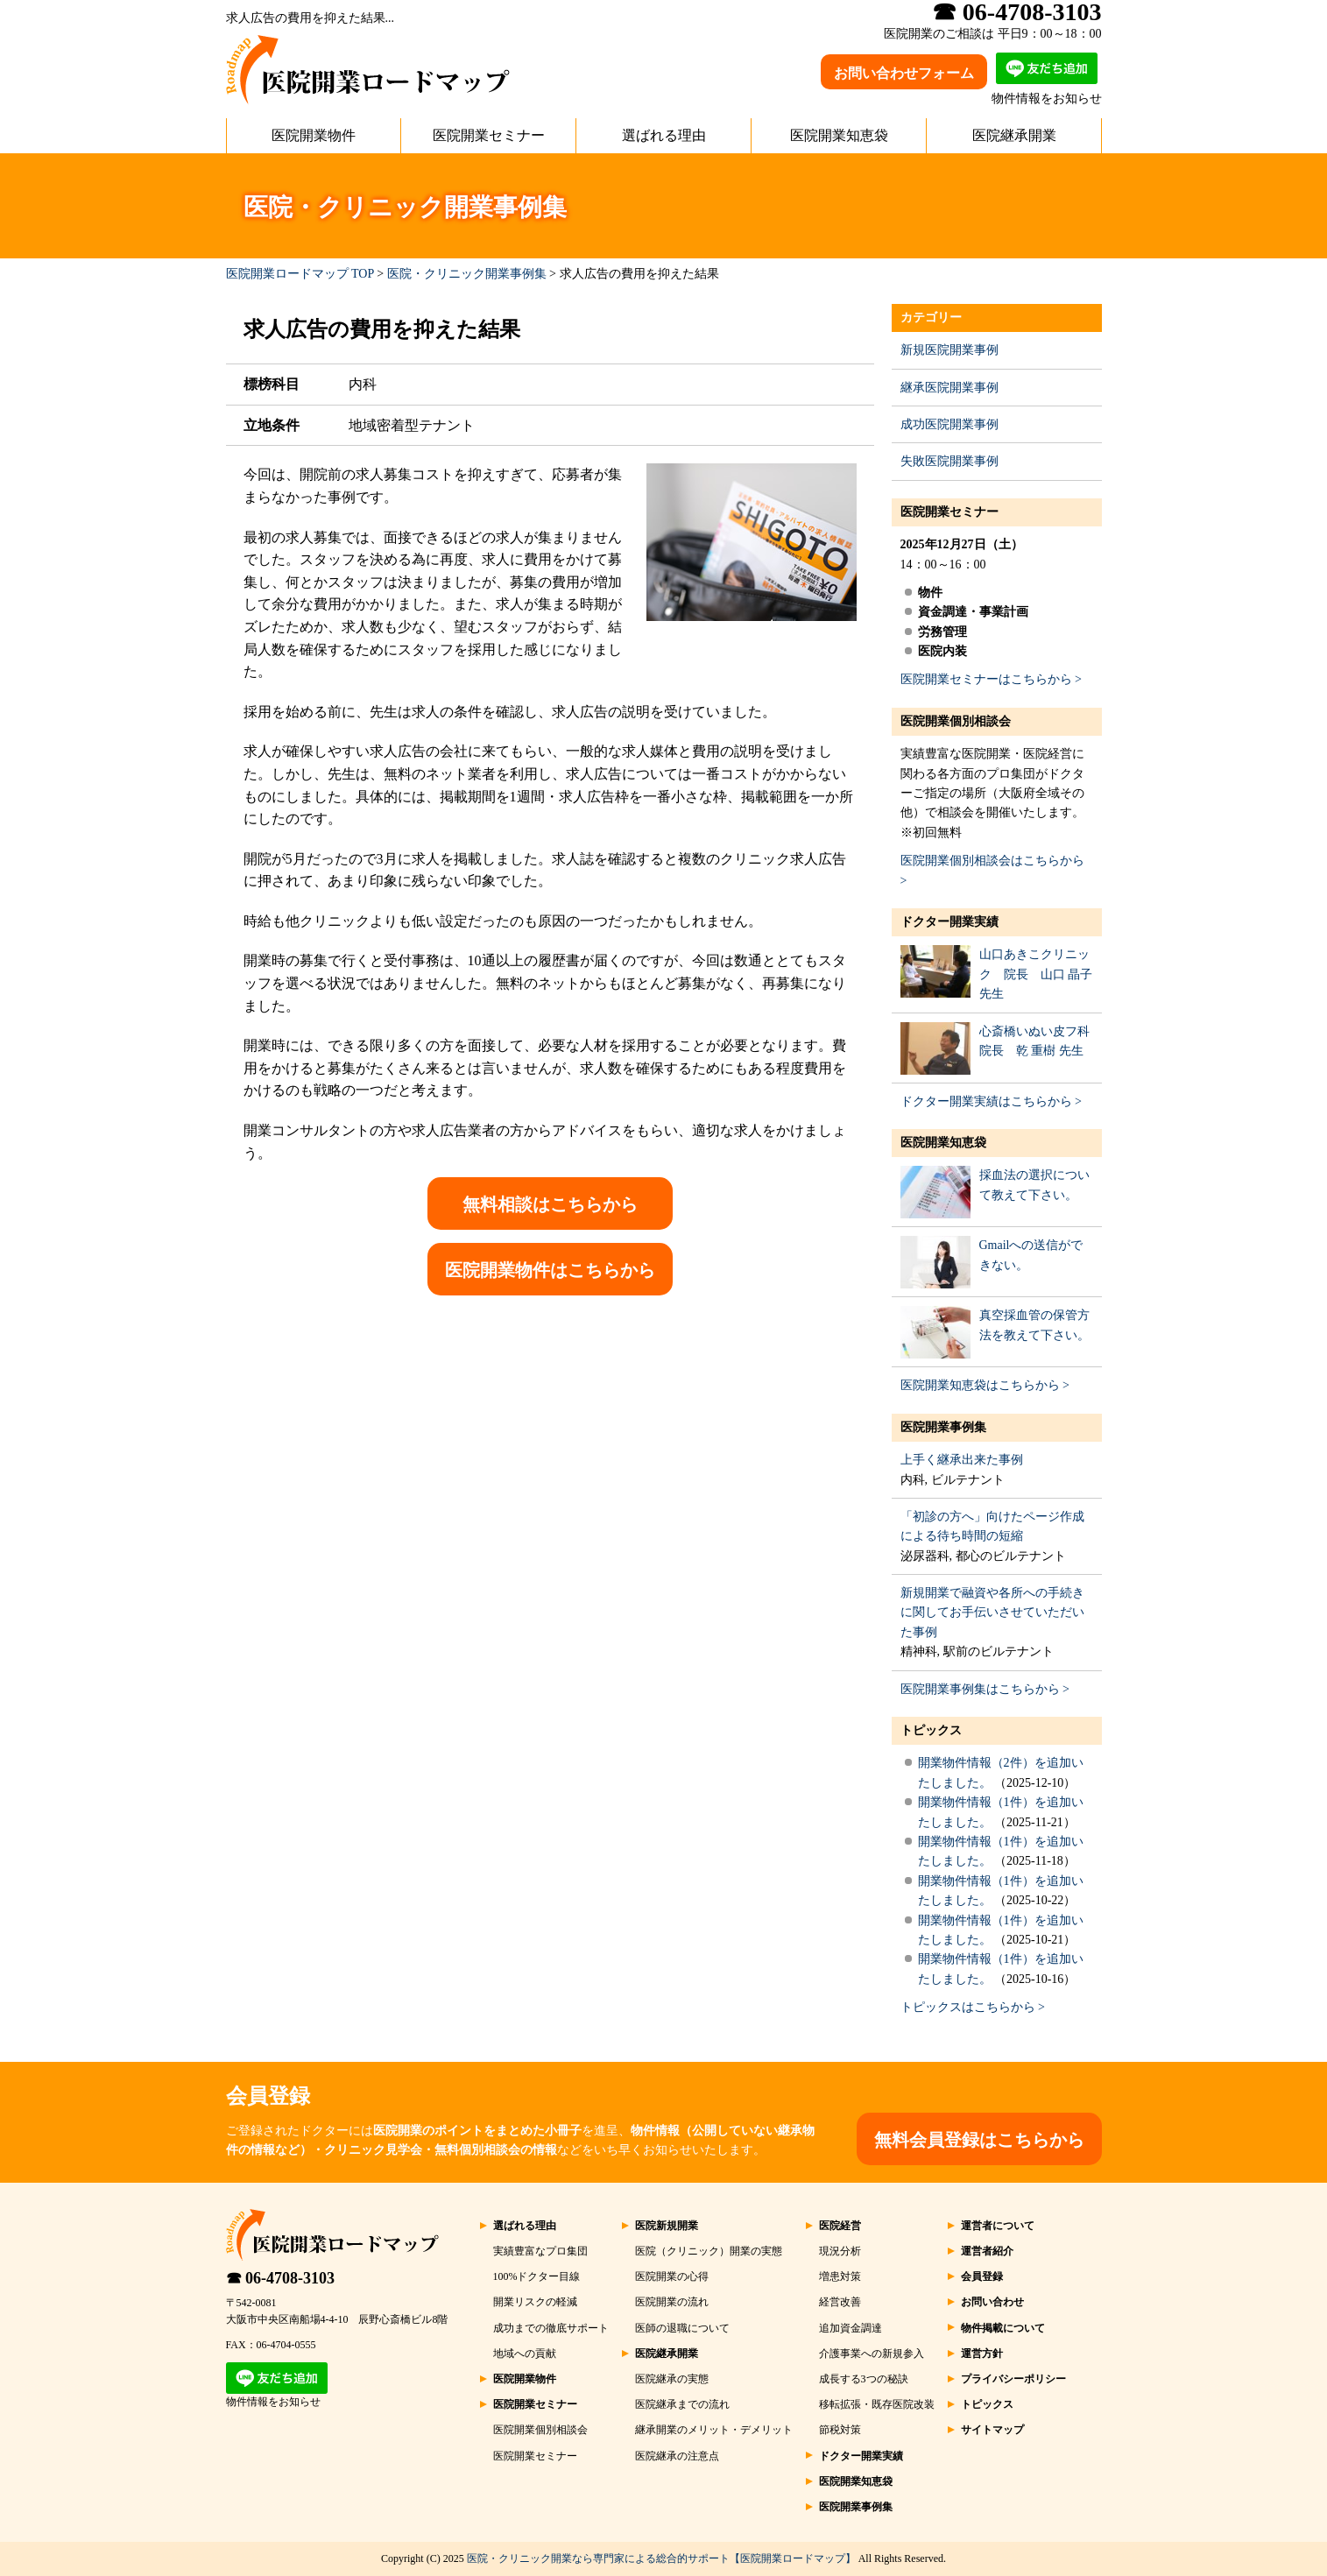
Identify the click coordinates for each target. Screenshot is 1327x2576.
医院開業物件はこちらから (550, 1270)
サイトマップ (992, 2430)
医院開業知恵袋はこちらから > (984, 1385)
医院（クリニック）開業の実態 (708, 2251)
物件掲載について (1003, 2328)
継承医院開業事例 (949, 387)
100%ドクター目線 (537, 2276)
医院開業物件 (314, 135)
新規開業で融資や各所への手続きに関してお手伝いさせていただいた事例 (992, 1612)
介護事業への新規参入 (871, 2353)
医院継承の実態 (672, 2379)
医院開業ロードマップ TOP (300, 273)
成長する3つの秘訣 (863, 2379)
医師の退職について (682, 2328)
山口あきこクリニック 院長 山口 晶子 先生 (1036, 974)
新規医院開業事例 (949, 349)
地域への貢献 (524, 2353)
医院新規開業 (666, 2226)
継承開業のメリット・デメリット (714, 2430)
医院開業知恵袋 (839, 135)
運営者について (997, 2226)
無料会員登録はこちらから (979, 2139)
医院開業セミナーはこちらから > (991, 679)
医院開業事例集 (943, 1427)
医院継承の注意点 (677, 2456)
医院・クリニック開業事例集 (467, 273)
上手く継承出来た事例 (961, 1459)
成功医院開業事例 (949, 424)
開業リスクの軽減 (535, 2302)
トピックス (931, 1730)
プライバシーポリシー (1013, 2379)
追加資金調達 (850, 2328)
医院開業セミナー (489, 135)
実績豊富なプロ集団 (540, 2251)
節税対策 (840, 2430)
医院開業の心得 (672, 2276)
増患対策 (840, 2276)
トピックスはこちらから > (972, 2007)
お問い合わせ (992, 2302)
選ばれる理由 (664, 135)
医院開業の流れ (672, 2302)
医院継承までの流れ (682, 2404)
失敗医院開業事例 (949, 461)
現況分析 (840, 2251)
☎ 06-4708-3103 (280, 2278)
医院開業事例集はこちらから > (984, 1689)
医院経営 (840, 2226)
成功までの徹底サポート (551, 2328)
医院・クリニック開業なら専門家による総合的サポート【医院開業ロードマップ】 (661, 2558)
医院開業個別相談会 (955, 721)
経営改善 (840, 2302)
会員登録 (982, 2276)
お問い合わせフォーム (904, 73)
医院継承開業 (1014, 135)
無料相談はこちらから (550, 1204)
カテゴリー (931, 317)
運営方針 (982, 2353)
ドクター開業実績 (949, 921)
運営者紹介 (987, 2251)
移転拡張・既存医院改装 (877, 2404)
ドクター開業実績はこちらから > (991, 1101)
